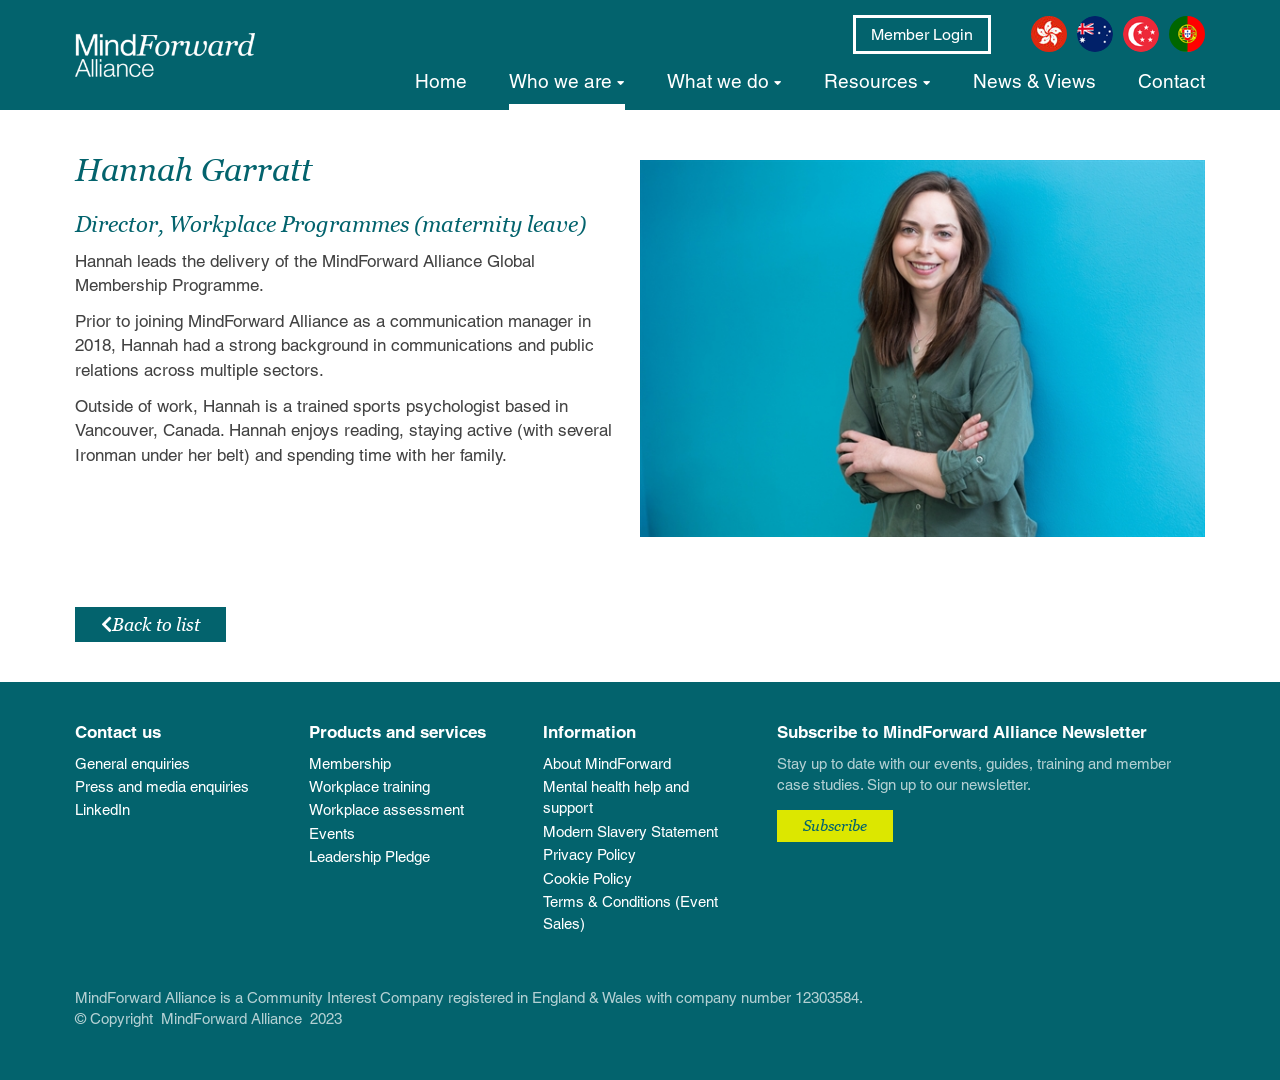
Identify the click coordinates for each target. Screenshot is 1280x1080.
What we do (718, 81)
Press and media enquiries (162, 786)
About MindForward (607, 763)
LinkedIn (102, 809)
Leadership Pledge (369, 856)
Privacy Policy (589, 854)
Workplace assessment (386, 809)
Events (332, 833)
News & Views (1034, 81)
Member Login (922, 34)
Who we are (560, 81)
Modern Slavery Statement (630, 831)
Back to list (150, 624)
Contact (1171, 81)
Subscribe (835, 825)
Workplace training (369, 786)
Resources (871, 81)
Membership (350, 763)
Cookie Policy (587, 878)
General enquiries (132, 763)
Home (441, 81)
